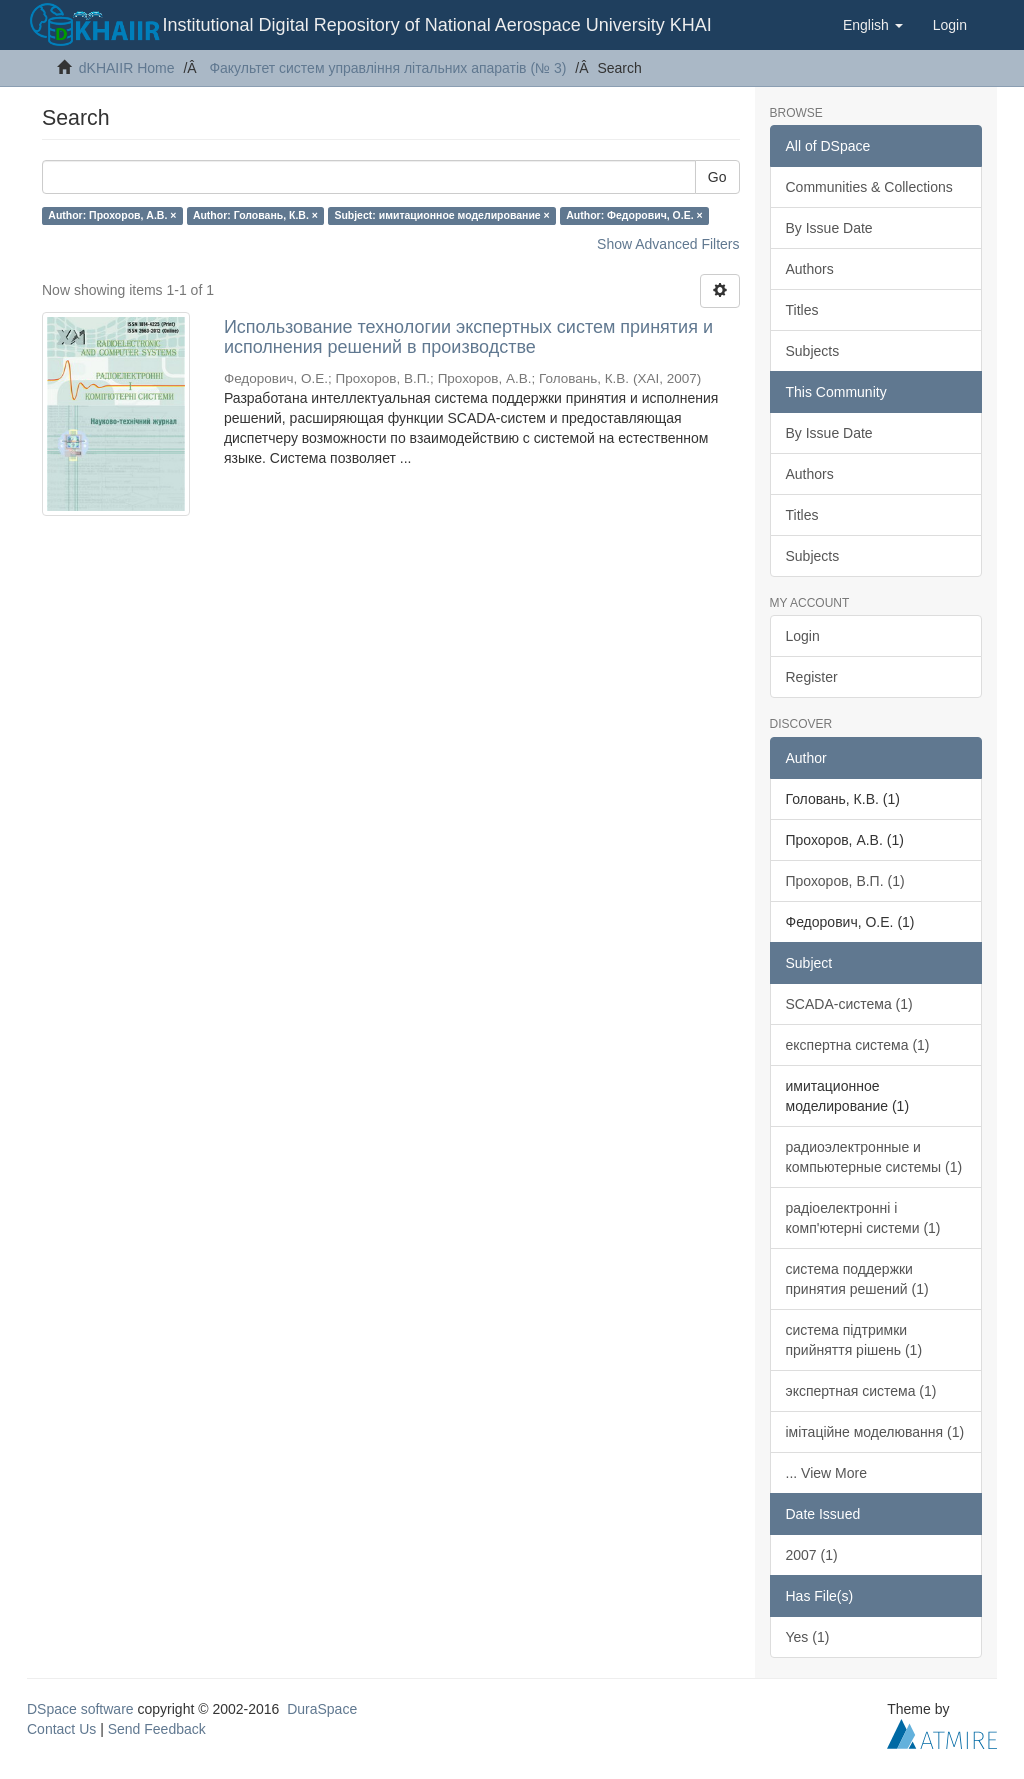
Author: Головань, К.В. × (255, 215)
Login (803, 636)
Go (717, 177)
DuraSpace (322, 1709)
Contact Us (61, 1729)
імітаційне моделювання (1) (875, 1432)
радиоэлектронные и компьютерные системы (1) (874, 1157)
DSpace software (80, 1709)
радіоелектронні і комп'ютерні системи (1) (863, 1218)
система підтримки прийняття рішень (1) (854, 1340)
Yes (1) (808, 1637)
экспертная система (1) (861, 1391)
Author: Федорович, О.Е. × (634, 215)
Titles (802, 310)
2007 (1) (812, 1555)
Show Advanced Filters (668, 244)
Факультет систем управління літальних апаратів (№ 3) (387, 68)
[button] (873, 25)
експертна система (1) (858, 1045)
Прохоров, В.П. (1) (845, 881)
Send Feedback (157, 1729)
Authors (810, 269)
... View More (826, 1473)
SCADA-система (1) (849, 1004)
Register (812, 677)
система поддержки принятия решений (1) (857, 1279)
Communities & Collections (869, 187)
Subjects (813, 351)
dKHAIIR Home (127, 68)
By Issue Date (829, 228)
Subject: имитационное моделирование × (441, 215)
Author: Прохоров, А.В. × (112, 215)
